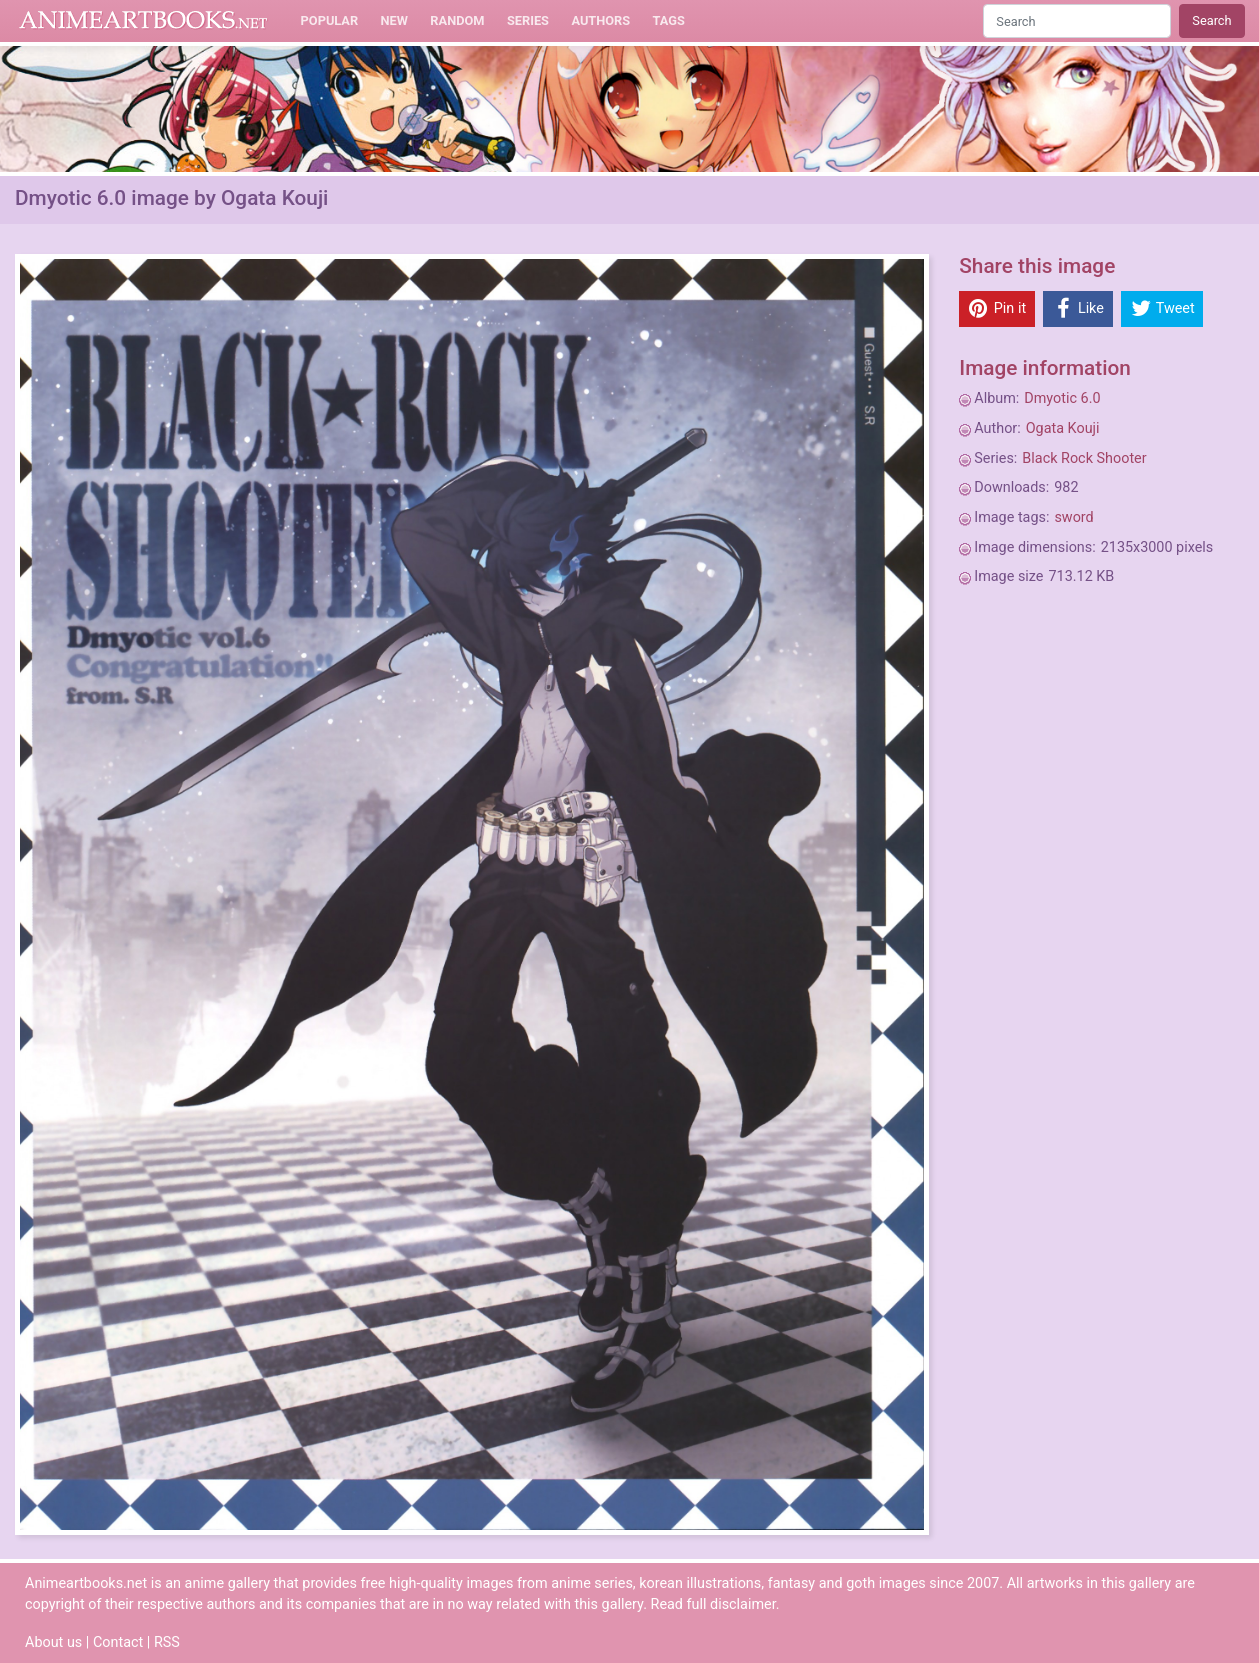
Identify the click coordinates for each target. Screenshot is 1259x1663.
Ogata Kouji (1063, 428)
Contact (118, 1642)
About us (53, 1642)
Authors (600, 20)
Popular (330, 20)
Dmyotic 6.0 (1062, 398)
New (394, 20)
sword (1073, 517)
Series (528, 20)
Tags (669, 20)
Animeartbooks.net (143, 21)
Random (457, 20)
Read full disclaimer (713, 1604)
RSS (167, 1642)
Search (1211, 20)
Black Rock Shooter (1084, 458)
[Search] (1077, 20)
